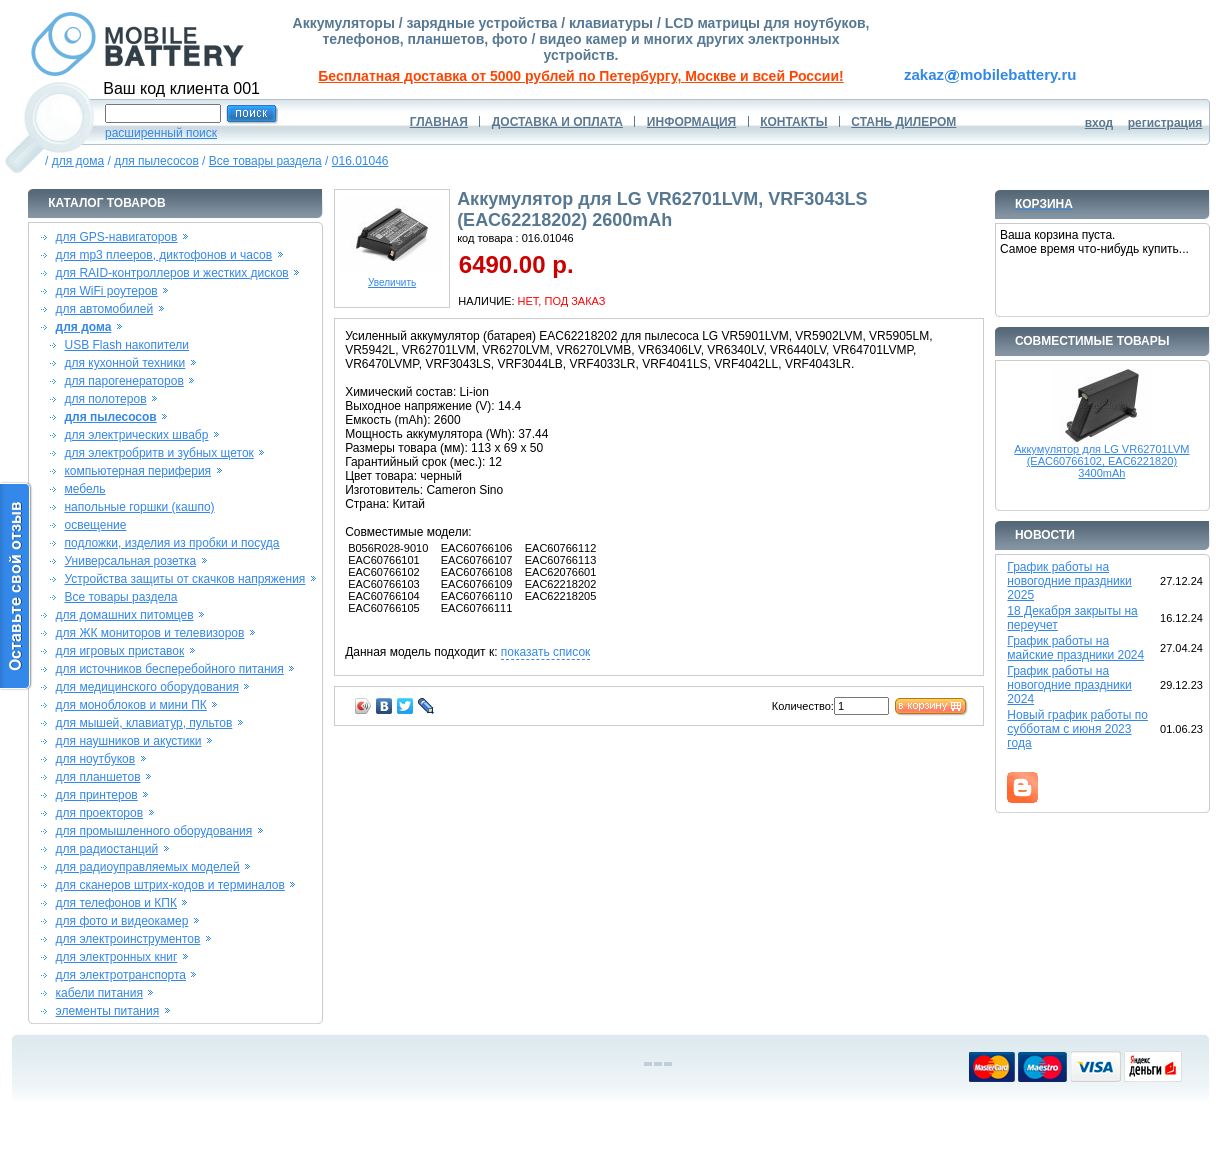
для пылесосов (156, 161)
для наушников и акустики (129, 741)
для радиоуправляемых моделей (148, 867)
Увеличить (392, 278)
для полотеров (105, 399)
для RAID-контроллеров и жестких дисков (172, 273)
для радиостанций (107, 849)
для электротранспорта (121, 975)
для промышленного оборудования (154, 831)
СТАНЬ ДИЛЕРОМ (903, 122)
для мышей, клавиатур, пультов (144, 723)
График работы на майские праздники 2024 (1075, 648)
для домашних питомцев (125, 615)
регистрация (1165, 123)
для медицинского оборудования (147, 687)
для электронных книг (117, 957)
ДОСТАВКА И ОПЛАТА (557, 122)
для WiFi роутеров (107, 291)
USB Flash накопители (126, 345)
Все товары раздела (265, 161)
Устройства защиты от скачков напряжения (184, 579)
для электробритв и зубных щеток (158, 453)
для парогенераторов (123, 381)
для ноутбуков (96, 759)
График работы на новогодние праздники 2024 (1069, 685)
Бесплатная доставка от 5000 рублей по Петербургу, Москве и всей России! (580, 76)
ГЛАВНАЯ (439, 122)
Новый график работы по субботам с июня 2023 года (1077, 729)
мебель (84, 489)
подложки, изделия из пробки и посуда (171, 543)
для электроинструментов (128, 939)
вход (1099, 123)
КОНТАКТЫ (793, 122)
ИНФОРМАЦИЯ (691, 122)
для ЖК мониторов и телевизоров (150, 633)
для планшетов (98, 777)
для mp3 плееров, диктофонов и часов (164, 255)
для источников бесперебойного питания (170, 669)
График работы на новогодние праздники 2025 (1069, 581)
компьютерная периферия (137, 471)
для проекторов (100, 813)
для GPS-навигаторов (117, 237)
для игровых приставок (120, 651)
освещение (95, 525)
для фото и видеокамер (122, 921)
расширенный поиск (161, 133)
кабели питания (99, 993)
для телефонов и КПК (116, 903)
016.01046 (360, 161)
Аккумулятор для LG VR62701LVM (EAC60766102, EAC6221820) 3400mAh (1101, 461)
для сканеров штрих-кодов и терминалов (170, 885)
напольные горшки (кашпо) (139, 507)
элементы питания (108, 1011)
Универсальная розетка (130, 561)
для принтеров (97, 795)
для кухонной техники (124, 363)
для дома (78, 161)
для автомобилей (105, 309)
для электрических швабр (136, 435)
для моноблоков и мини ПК (131, 705)
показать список (545, 652)
